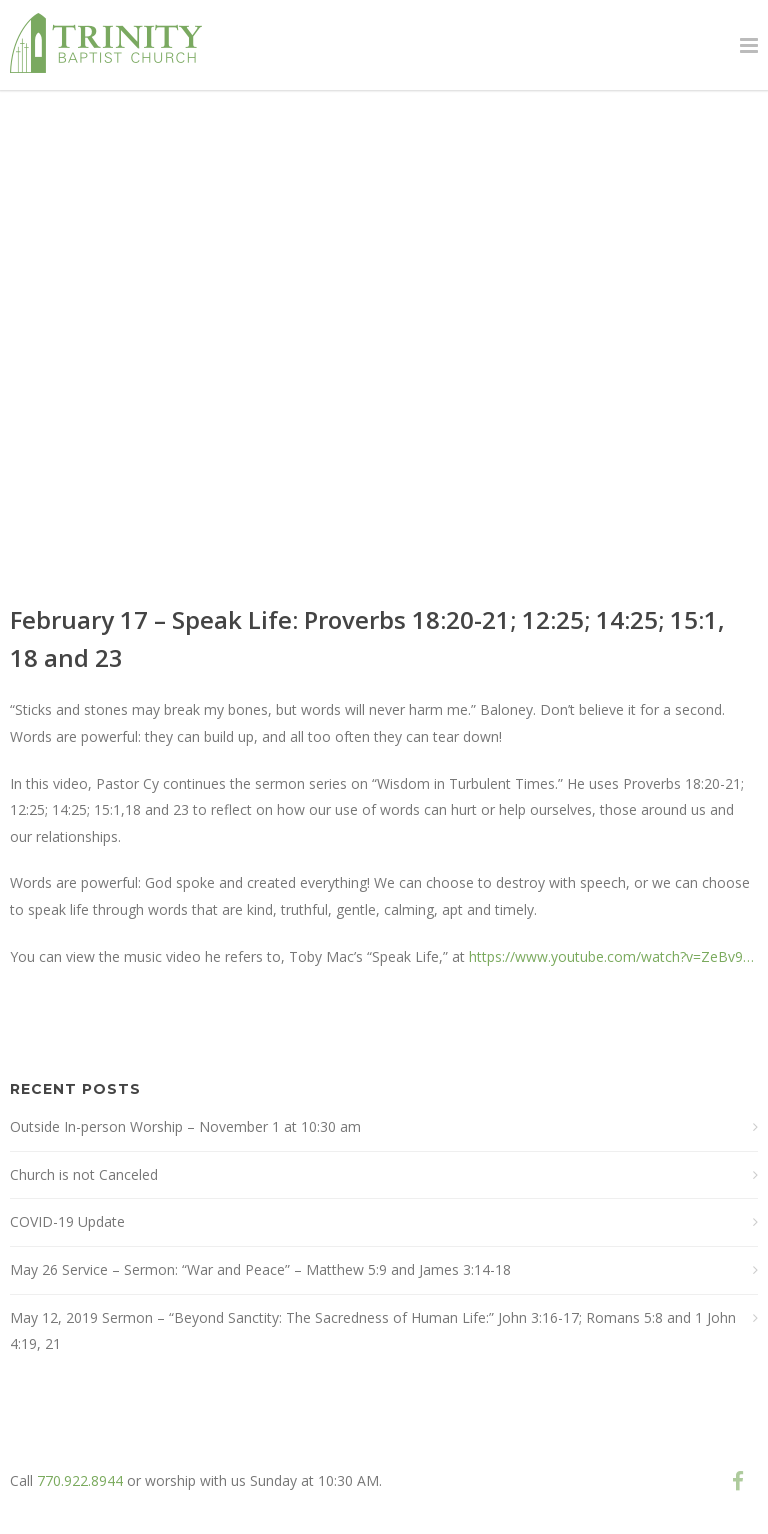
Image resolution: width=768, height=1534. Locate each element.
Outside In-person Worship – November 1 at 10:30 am (185, 1126)
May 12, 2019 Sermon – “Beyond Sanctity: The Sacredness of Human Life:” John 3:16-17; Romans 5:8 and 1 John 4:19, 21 (373, 1331)
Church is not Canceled (84, 1174)
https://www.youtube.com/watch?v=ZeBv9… (611, 956)
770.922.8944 (80, 1480)
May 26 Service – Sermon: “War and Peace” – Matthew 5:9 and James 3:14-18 (260, 1269)
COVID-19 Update (67, 1221)
